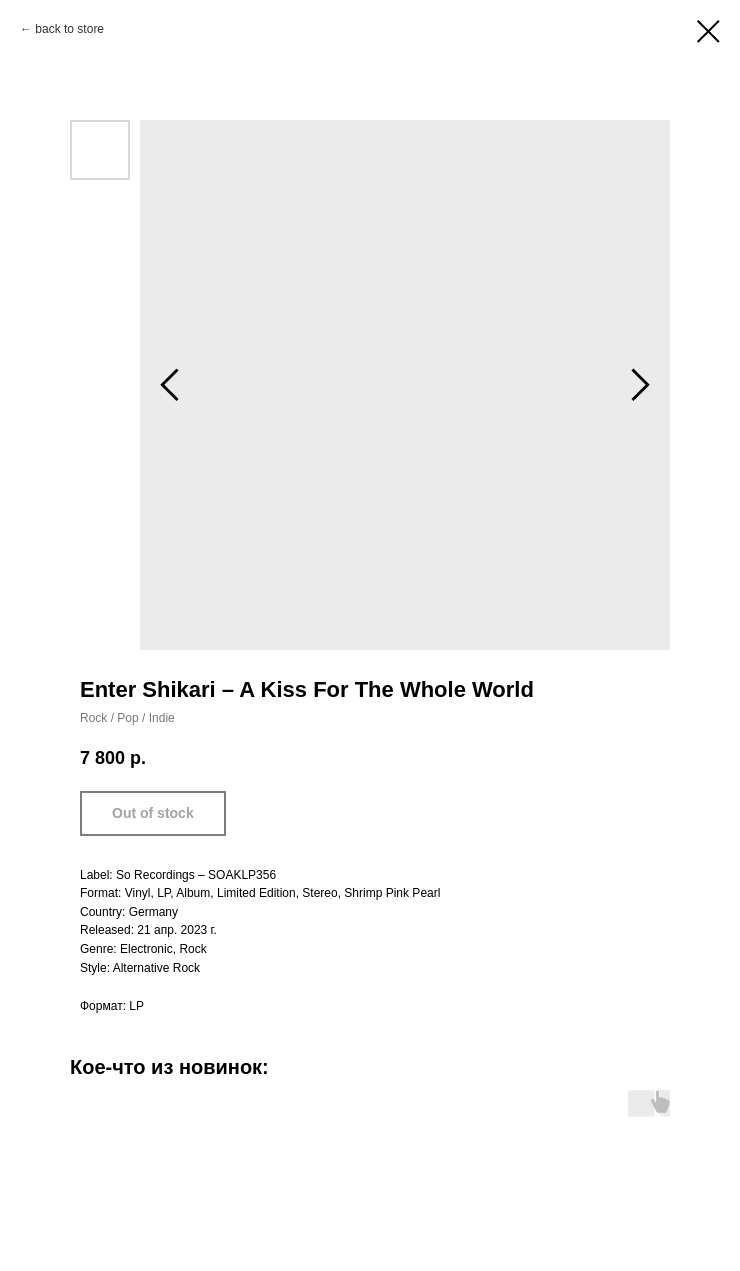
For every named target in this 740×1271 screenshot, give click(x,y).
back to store (69, 29)
